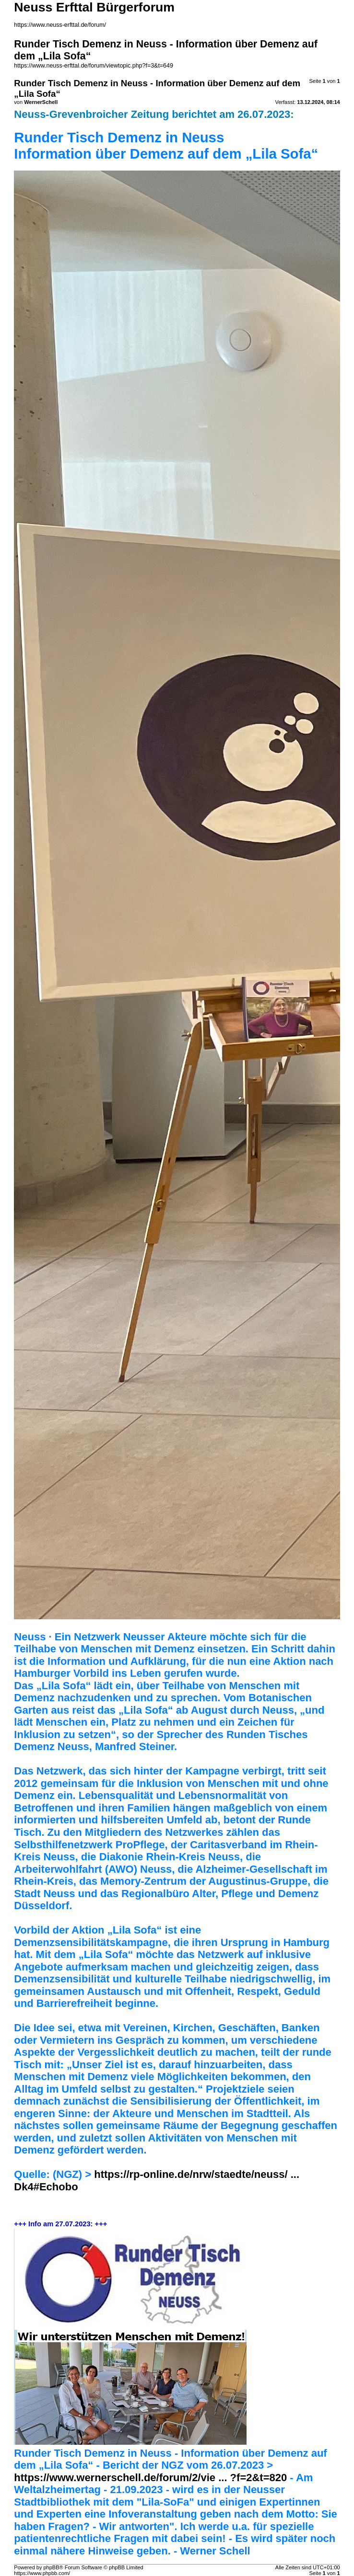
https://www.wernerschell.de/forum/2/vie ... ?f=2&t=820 (150, 2478)
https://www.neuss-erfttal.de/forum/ (60, 25)
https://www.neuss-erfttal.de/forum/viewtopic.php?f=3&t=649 (93, 65)
